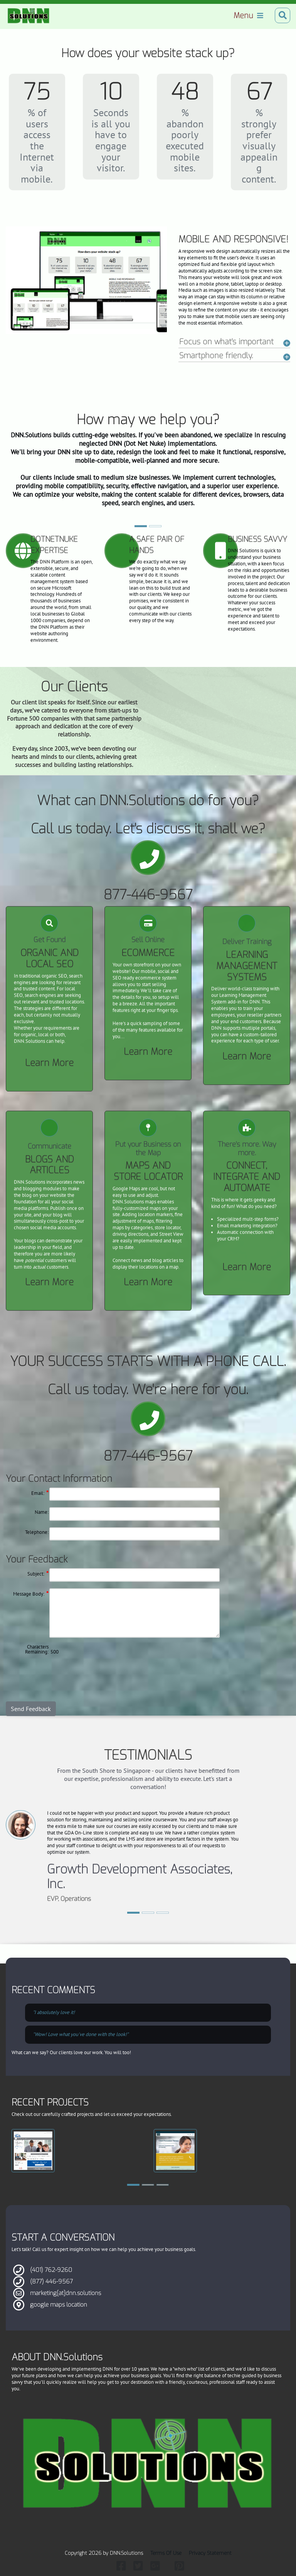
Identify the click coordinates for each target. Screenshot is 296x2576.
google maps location (58, 2305)
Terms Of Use (166, 2553)
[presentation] (64, 1672)
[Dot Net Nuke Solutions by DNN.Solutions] (28, 15)
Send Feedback (31, 1709)
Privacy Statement (210, 2553)
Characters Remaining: (37, 1649)
